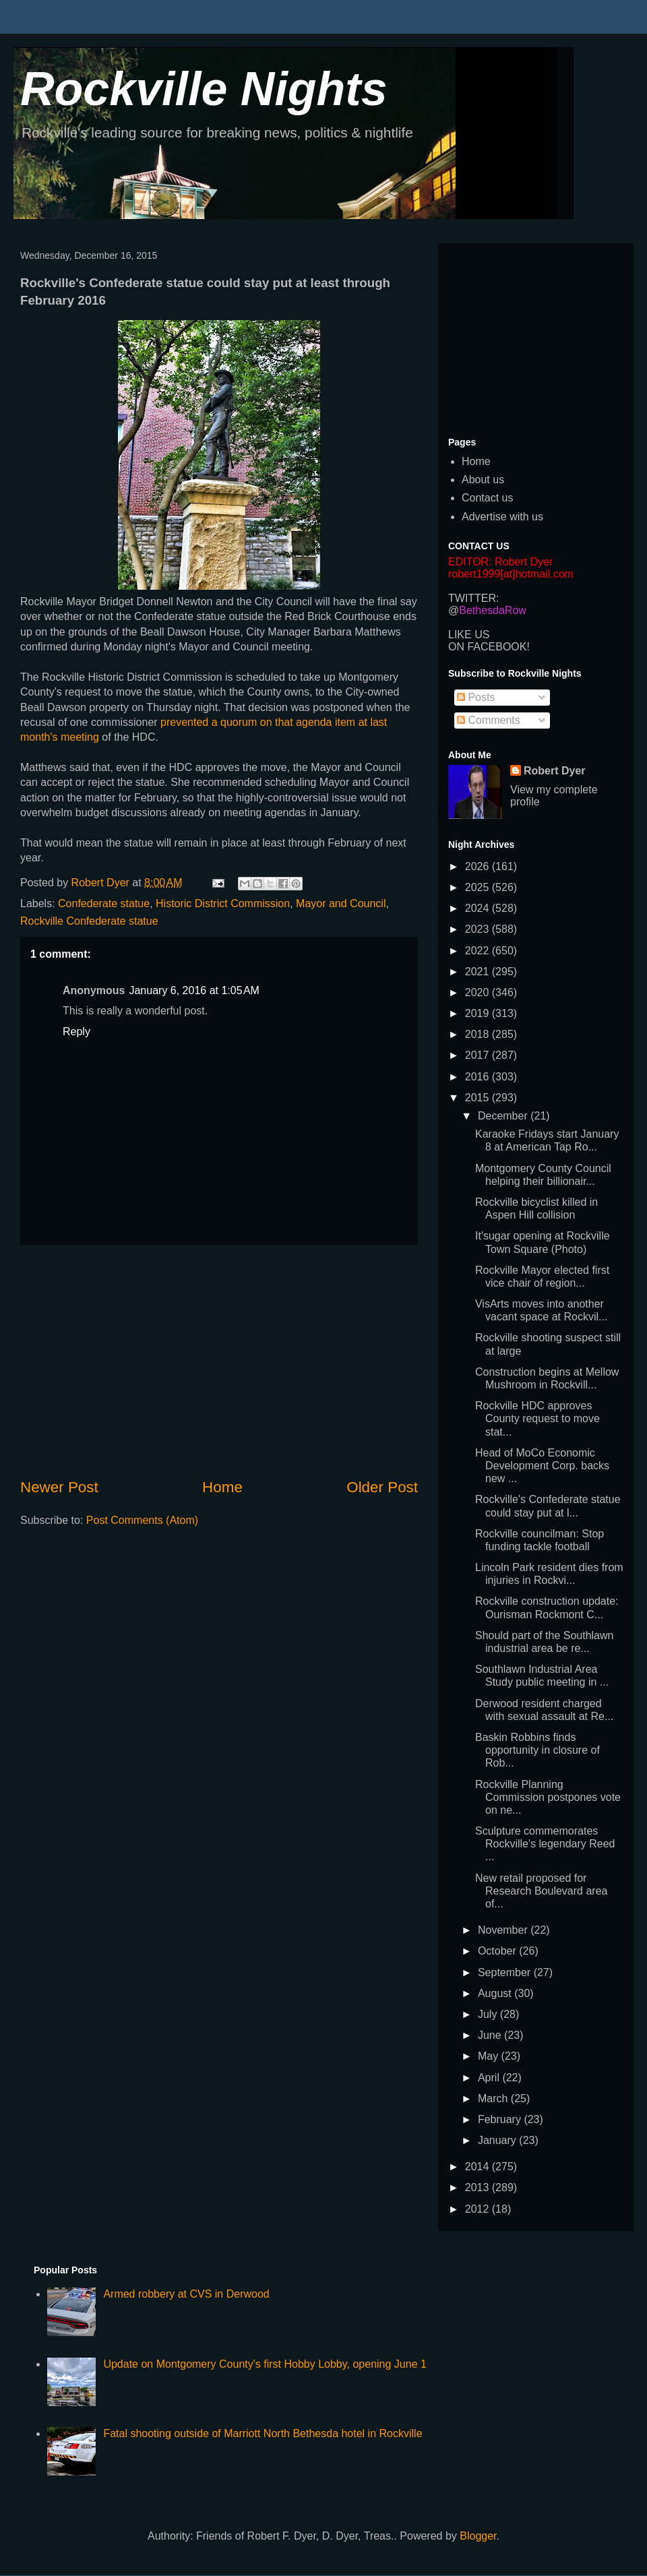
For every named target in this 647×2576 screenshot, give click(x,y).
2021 (478, 971)
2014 (478, 2166)
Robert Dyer (555, 770)
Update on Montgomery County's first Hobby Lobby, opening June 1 (264, 2364)
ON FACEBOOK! (489, 646)
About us (483, 479)
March (494, 2098)
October (498, 1951)
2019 (478, 1013)
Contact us (487, 497)
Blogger (478, 2536)
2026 (478, 866)
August (496, 1993)
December (504, 1116)
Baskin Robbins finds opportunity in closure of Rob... (537, 1750)
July (489, 2014)
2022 (478, 950)
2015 (478, 1097)
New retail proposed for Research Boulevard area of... (541, 1890)
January (498, 2140)
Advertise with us (502, 516)
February (501, 2119)
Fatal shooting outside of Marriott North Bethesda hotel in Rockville (262, 2433)
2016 (478, 1076)
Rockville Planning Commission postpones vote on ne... (548, 1797)
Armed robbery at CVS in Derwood (186, 2294)
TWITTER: (473, 598)
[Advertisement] (219, 1360)
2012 (478, 2209)
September (506, 1972)
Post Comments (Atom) (142, 1520)
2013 (478, 2187)
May (489, 2056)
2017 (478, 1055)
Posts (476, 697)
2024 (478, 908)
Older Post (382, 1487)
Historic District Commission (223, 903)
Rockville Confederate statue (89, 921)
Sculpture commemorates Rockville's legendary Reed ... (545, 1843)
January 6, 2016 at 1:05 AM (194, 990)
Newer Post (59, 1487)
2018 (478, 1034)
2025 (478, 887)
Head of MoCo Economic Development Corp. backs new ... (542, 1465)
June (491, 2035)
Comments (488, 720)
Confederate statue (104, 903)
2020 (478, 992)
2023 (478, 929)
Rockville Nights (204, 89)
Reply (76, 1031)
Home (222, 1487)
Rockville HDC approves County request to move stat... (537, 1418)
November (504, 1930)
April (490, 2077)
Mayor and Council (341, 903)
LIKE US (468, 634)
